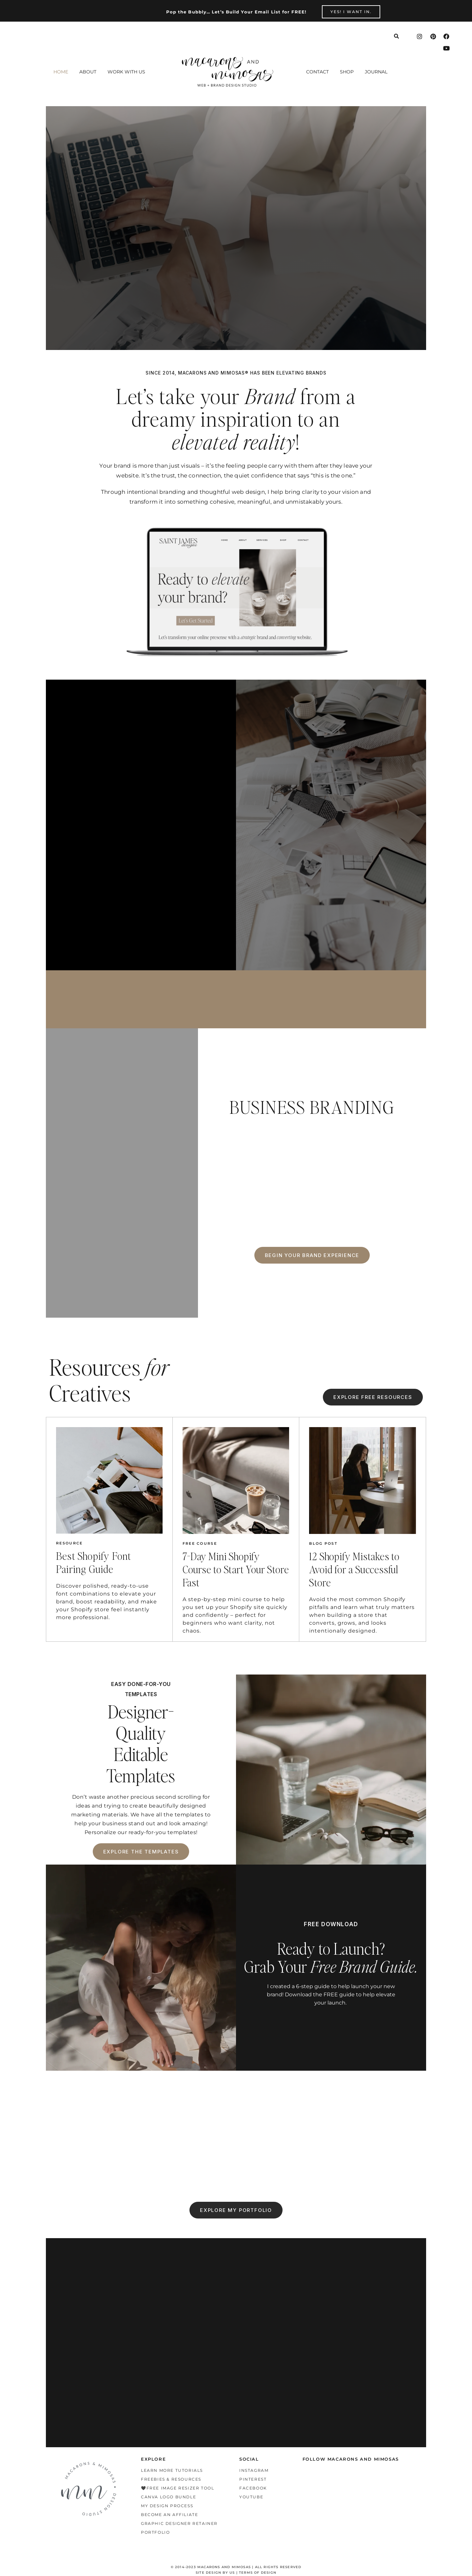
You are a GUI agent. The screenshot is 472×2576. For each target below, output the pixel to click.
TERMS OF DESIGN (257, 2572)
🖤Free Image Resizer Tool (177, 2488)
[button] (128, 72)
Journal (376, 72)
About (87, 72)
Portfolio (155, 2532)
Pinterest (252, 2479)
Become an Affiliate (169, 2514)
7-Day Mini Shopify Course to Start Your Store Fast (236, 1569)
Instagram (253, 2470)
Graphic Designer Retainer (179, 2523)
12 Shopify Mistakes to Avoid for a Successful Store (354, 1569)
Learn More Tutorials (172, 2470)
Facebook (253, 2488)
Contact (317, 72)
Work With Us (126, 72)
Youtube (251, 2496)
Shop (347, 72)
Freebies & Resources (171, 2479)
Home (60, 72)
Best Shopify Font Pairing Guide (93, 1562)
